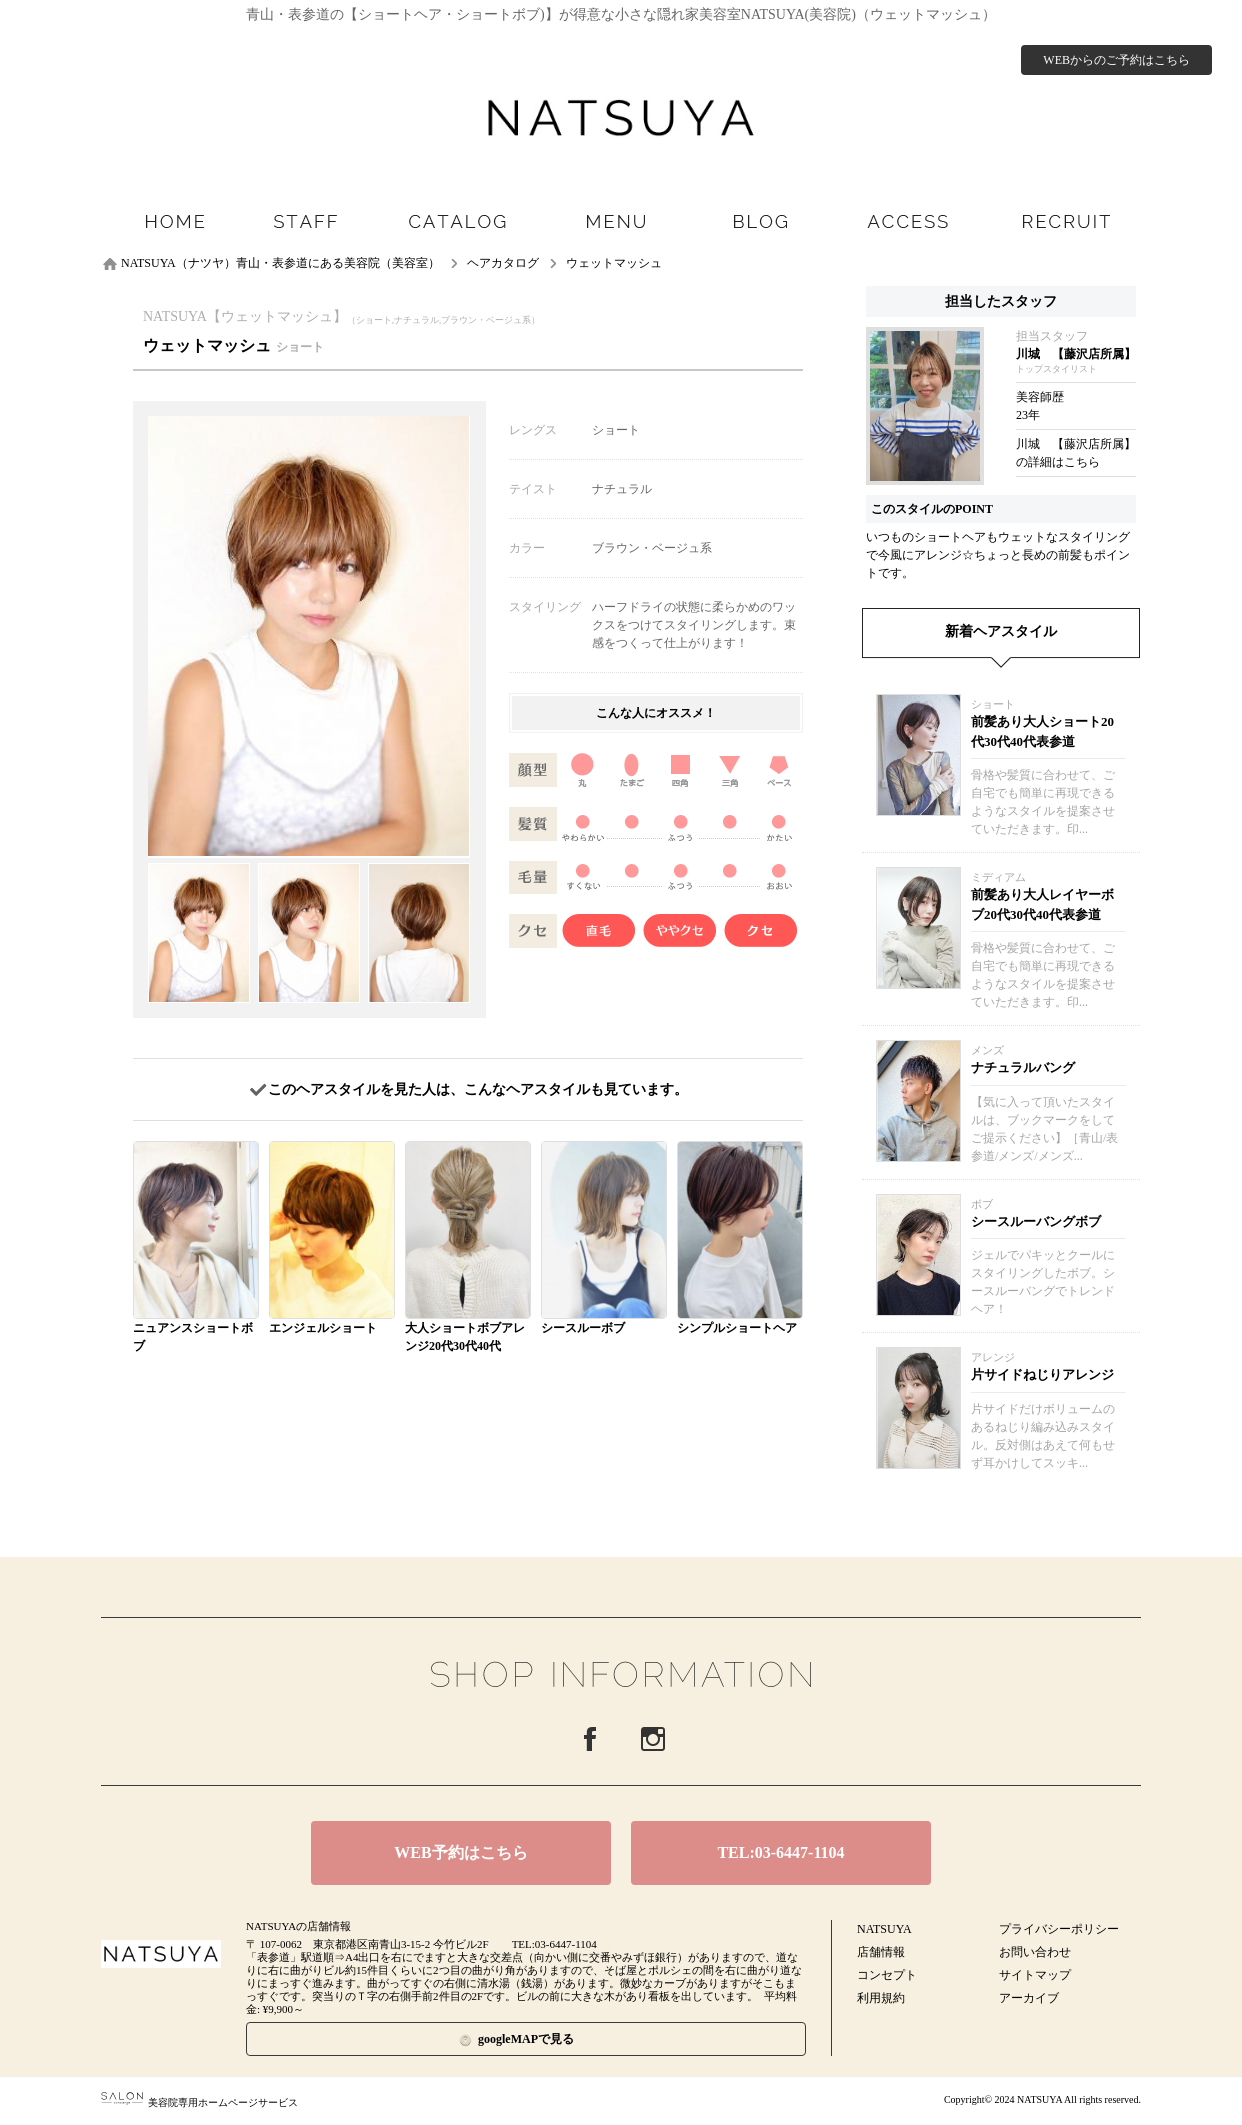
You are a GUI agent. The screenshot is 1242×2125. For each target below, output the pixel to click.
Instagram (653, 1739)
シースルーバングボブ (1036, 1221)
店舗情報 (881, 1952)
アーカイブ (1029, 1998)
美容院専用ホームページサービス (199, 2102)
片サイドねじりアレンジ (1042, 1374)
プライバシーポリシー (1059, 1929)
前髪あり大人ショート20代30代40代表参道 (1042, 731)
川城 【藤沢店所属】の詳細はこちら (1076, 453)
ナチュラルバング (1023, 1067)
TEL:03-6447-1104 (780, 1852)
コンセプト (887, 1975)
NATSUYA (884, 1929)
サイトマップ (1035, 1975)
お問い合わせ (1035, 1952)
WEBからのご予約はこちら (1116, 60)
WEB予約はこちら (460, 1852)
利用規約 (881, 1998)
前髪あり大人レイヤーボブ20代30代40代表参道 (1042, 904)
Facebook (590, 1739)
